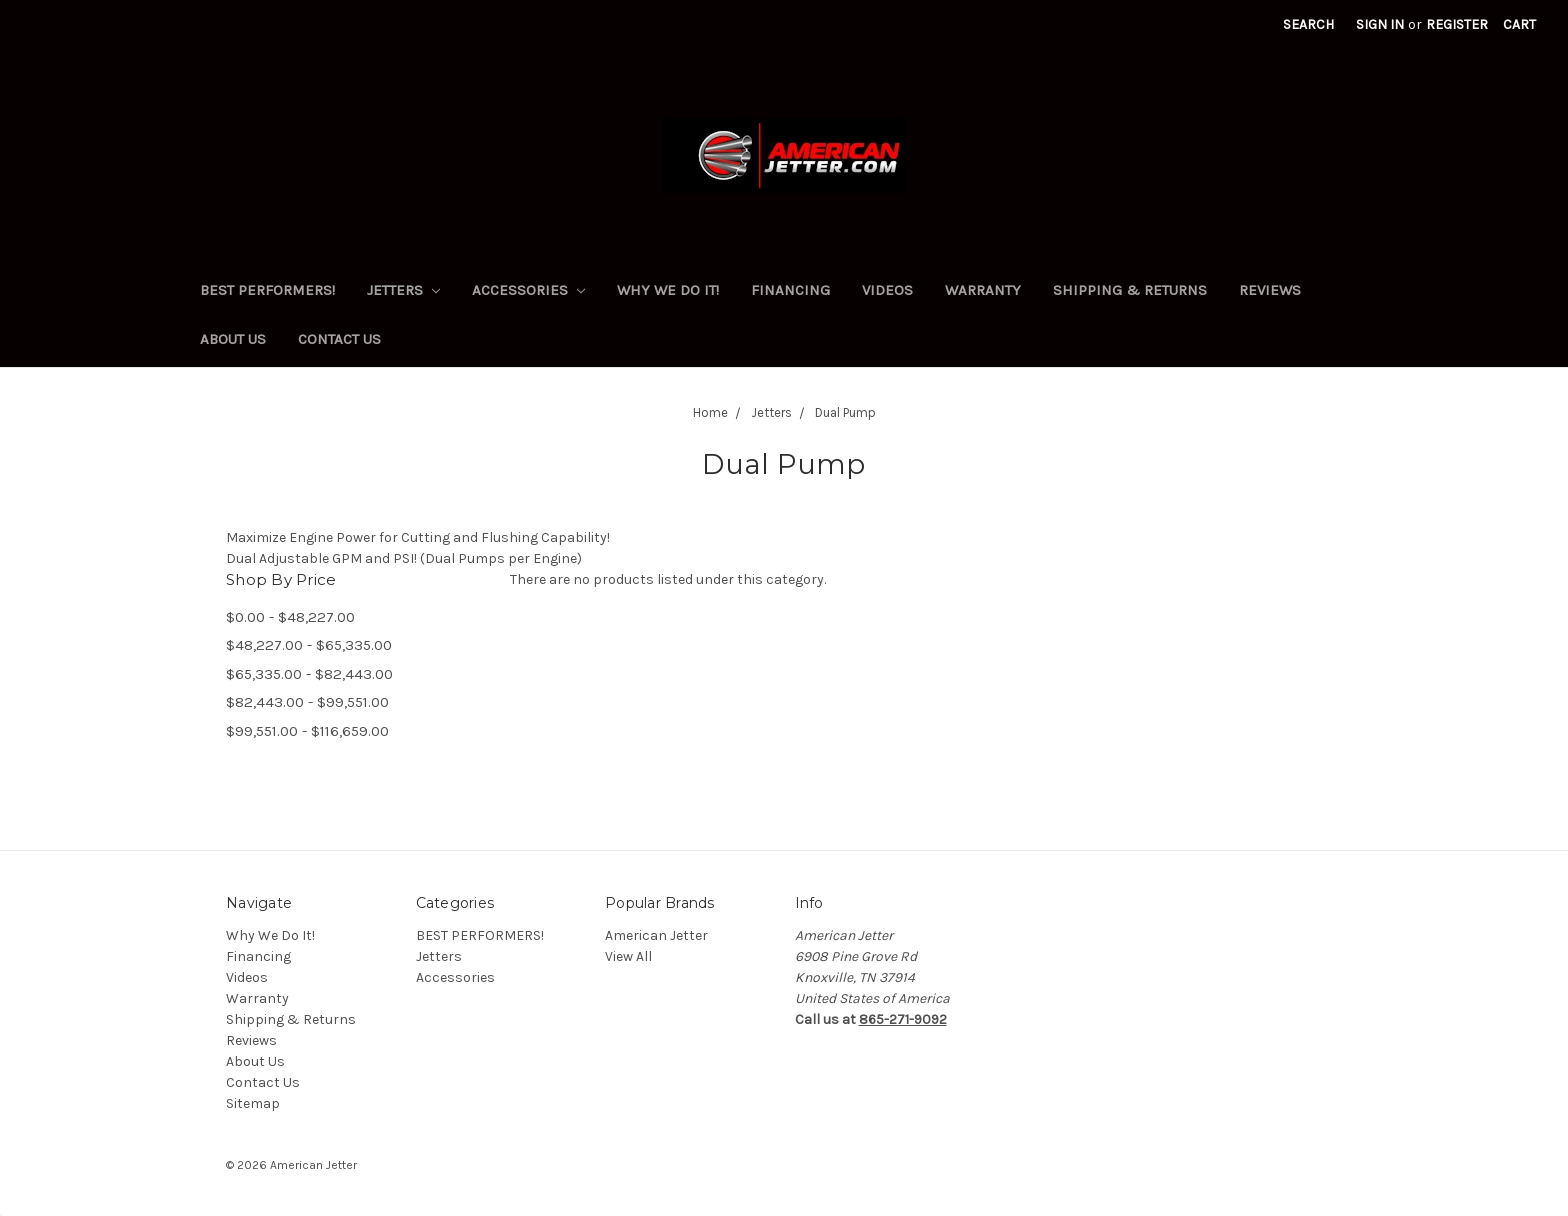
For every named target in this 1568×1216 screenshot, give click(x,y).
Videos (887, 290)
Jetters (403, 290)
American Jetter (656, 935)
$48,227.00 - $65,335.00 (309, 645)
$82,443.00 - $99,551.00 (307, 702)
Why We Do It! (668, 290)
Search (1308, 24)
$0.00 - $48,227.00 (290, 617)
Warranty (983, 290)
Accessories (528, 290)
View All (628, 956)
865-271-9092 (903, 1019)
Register (1457, 24)
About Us (233, 339)
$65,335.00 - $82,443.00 (309, 674)
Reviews (1270, 290)
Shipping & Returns (1130, 290)
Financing (790, 290)
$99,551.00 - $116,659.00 (307, 731)
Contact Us (339, 339)
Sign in (1380, 24)
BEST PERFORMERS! (267, 290)
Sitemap (253, 1103)
